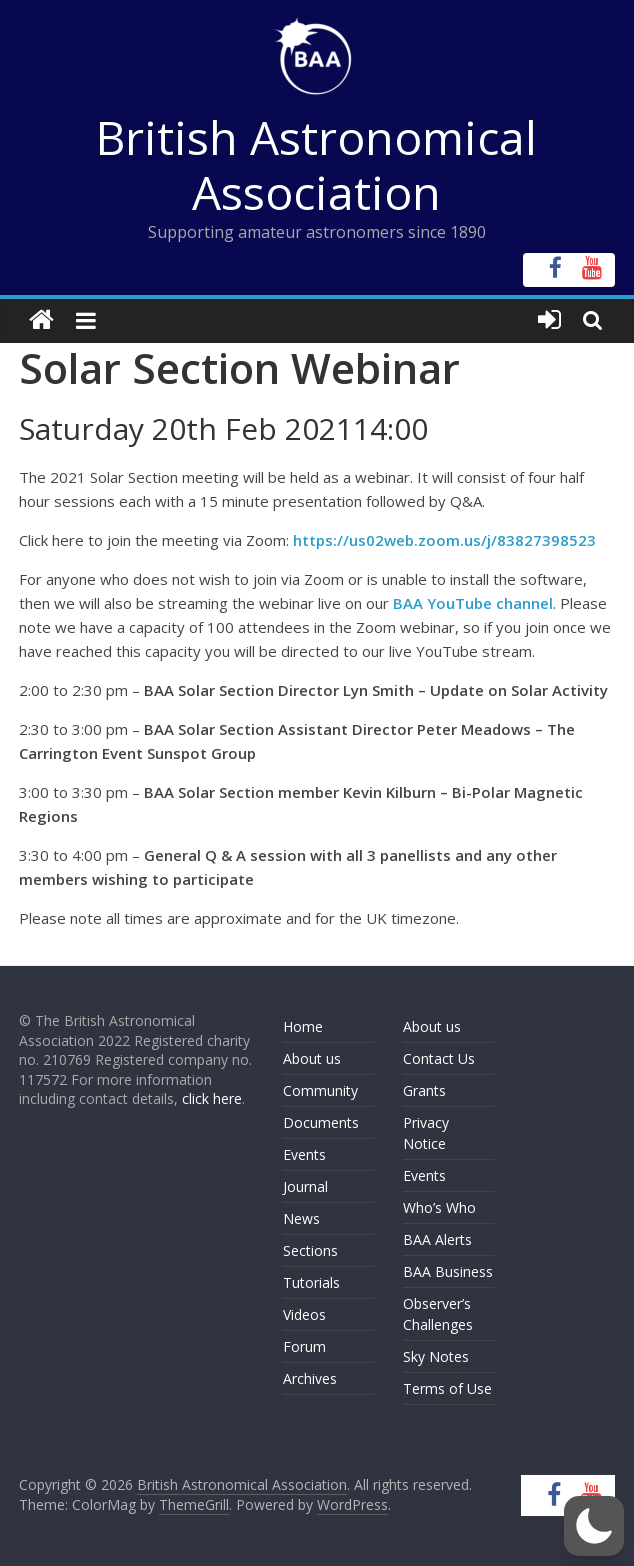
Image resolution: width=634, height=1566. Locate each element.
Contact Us (439, 1058)
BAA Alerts (437, 1239)
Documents (321, 1122)
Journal (305, 1186)
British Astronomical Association (316, 164)
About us (312, 1058)
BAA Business (448, 1271)
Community (320, 1090)
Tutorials (311, 1282)
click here (212, 1098)
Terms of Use (447, 1388)
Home (303, 1026)
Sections (310, 1250)
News (301, 1218)
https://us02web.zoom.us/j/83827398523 (444, 540)
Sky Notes (436, 1356)
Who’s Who (439, 1207)
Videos (304, 1314)
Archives (310, 1378)
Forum (304, 1346)
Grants (424, 1090)
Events (304, 1154)
